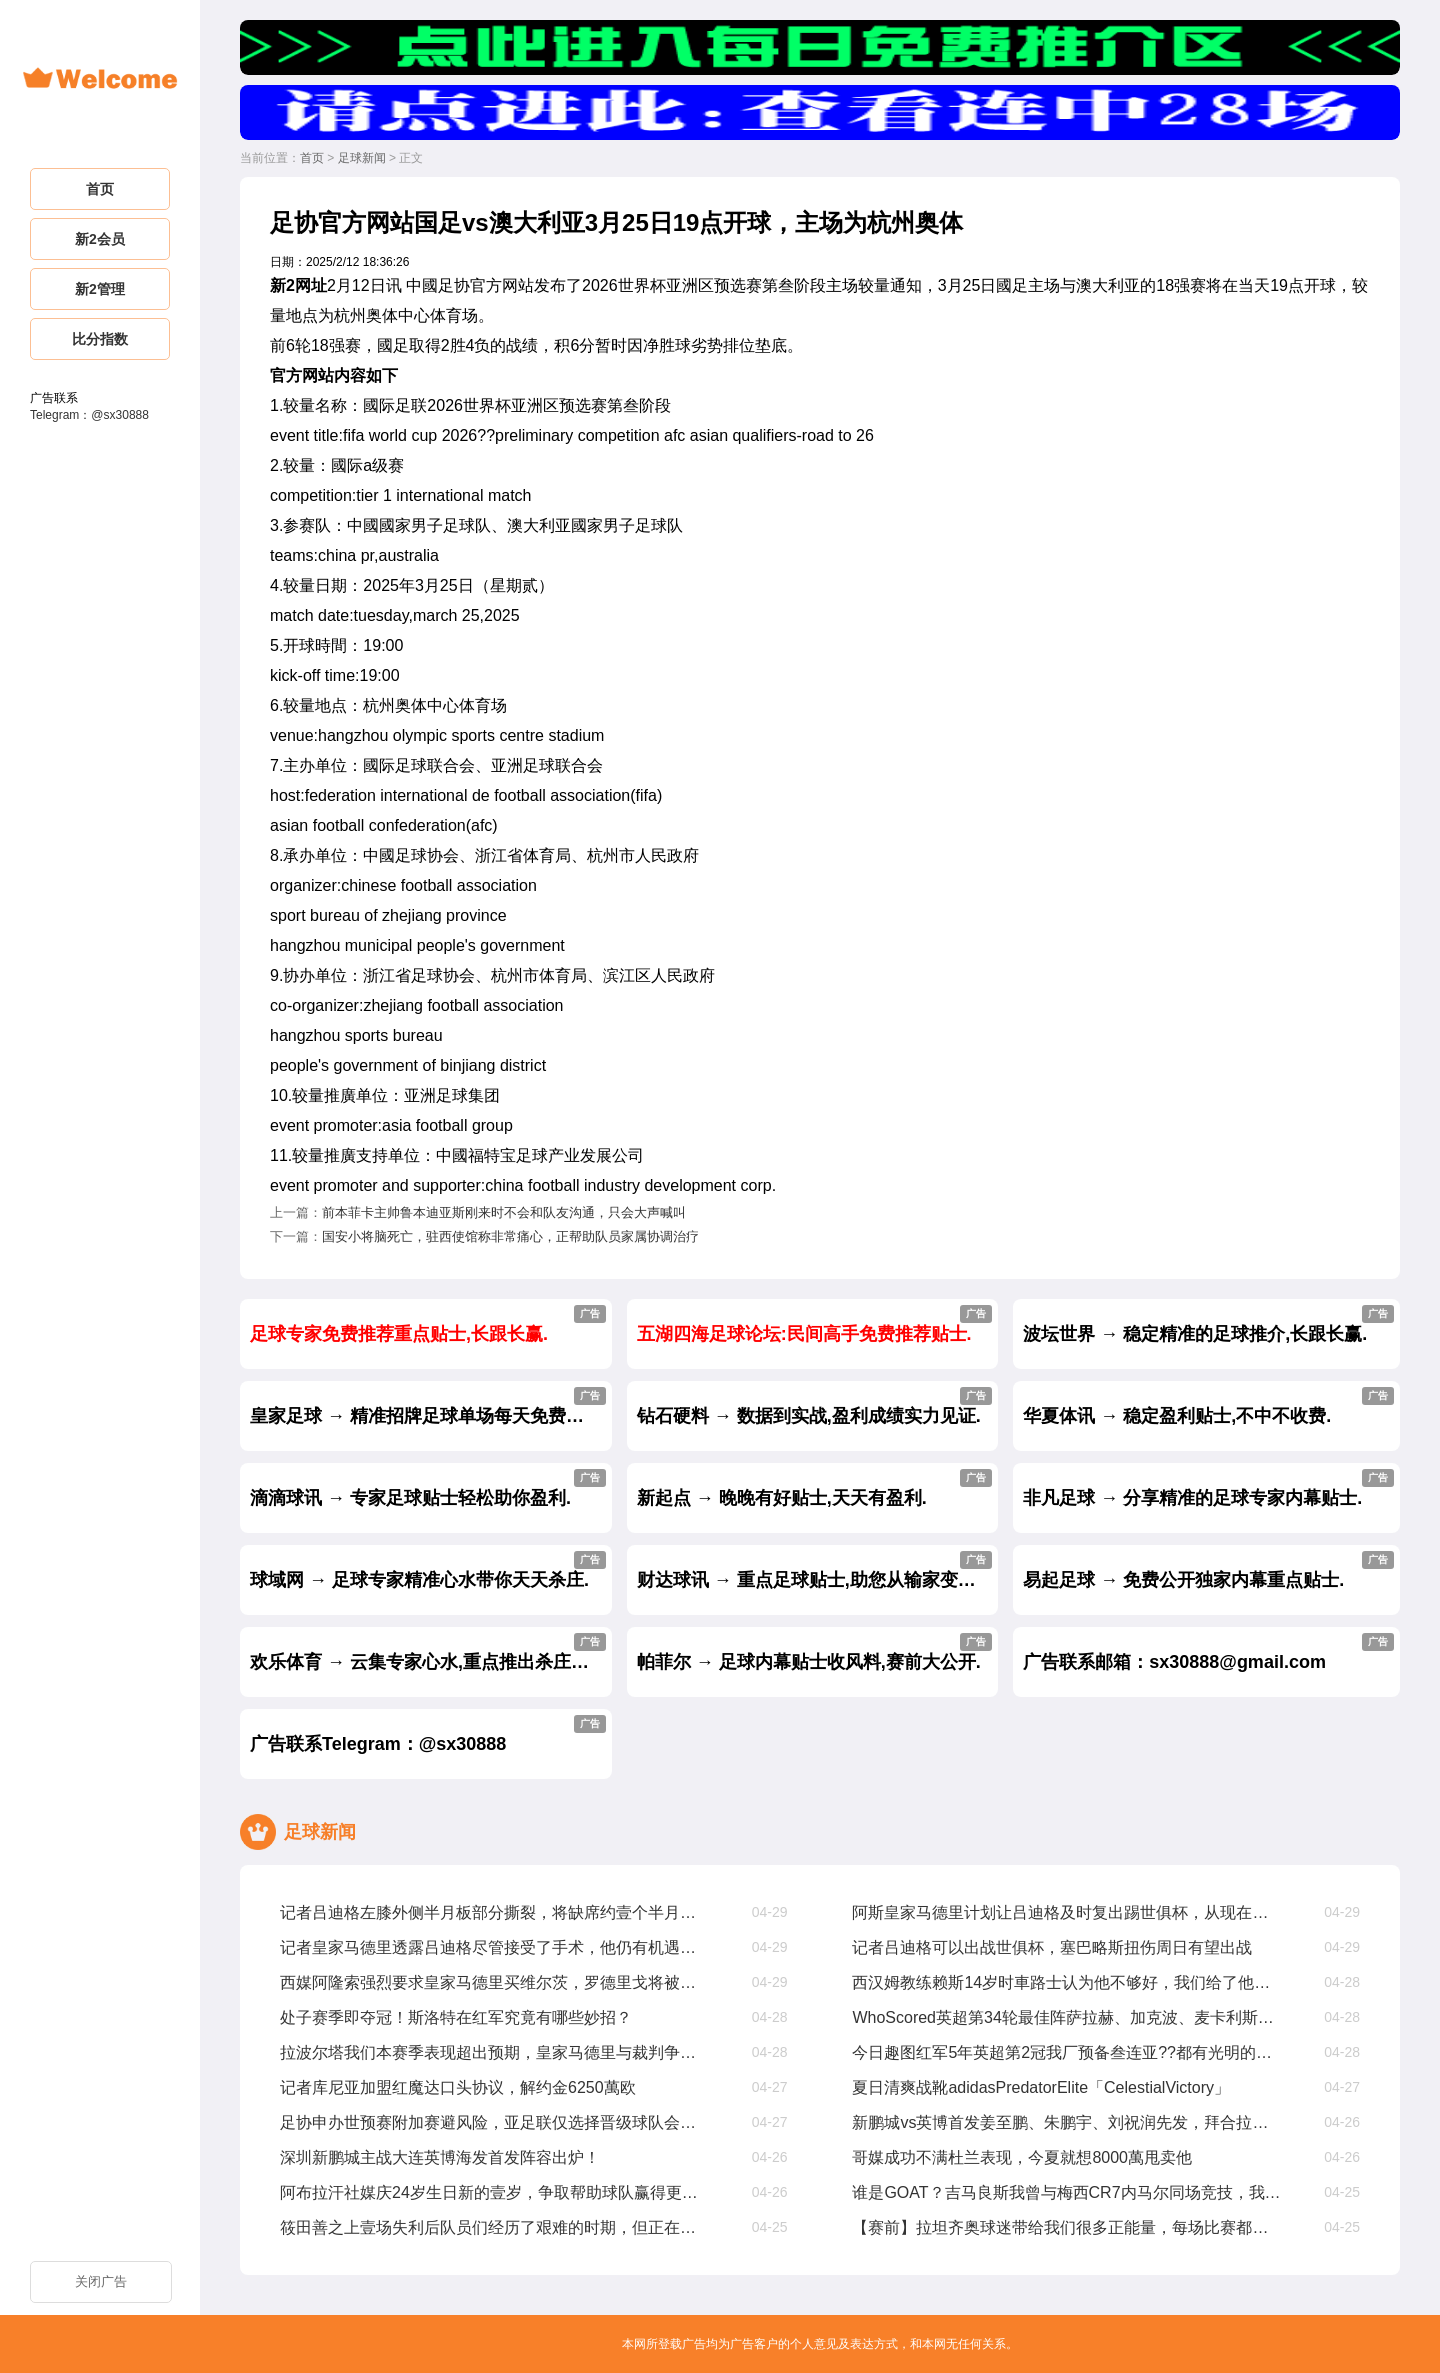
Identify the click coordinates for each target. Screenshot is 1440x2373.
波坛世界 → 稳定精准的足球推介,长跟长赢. (1208, 1324)
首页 (312, 158)
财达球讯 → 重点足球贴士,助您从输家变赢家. (818, 1570)
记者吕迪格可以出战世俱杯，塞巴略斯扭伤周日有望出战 (1052, 1947)
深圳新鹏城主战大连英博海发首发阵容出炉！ (440, 2157)
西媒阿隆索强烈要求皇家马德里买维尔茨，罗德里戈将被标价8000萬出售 (495, 1982)
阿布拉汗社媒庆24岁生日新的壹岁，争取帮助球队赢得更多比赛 (495, 2192)
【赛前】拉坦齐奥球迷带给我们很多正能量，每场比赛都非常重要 (1067, 2227)
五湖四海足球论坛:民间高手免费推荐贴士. (815, 1324)
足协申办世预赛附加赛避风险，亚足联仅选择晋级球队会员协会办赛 (495, 2122)
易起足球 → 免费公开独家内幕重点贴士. (1208, 1570)
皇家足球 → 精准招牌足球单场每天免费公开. (428, 1406)
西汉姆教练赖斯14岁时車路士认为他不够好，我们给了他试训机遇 (1067, 1982)
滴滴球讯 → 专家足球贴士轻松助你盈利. (428, 1488)
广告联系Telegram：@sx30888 (428, 1734)
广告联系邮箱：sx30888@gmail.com (1208, 1652)
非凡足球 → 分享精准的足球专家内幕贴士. (1208, 1488)
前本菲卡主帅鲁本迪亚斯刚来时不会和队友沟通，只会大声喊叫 (504, 1212)
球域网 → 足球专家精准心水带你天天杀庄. (428, 1570)
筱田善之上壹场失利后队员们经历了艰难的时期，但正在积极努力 (495, 2227)
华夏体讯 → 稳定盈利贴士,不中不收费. (1208, 1406)
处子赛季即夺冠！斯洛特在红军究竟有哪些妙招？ (456, 2017)
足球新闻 (362, 158)
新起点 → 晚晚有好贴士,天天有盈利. (815, 1488)
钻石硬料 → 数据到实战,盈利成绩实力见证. (815, 1406)
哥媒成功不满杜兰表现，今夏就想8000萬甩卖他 (1022, 2157)
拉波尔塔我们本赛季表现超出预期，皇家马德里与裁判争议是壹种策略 (495, 2052)
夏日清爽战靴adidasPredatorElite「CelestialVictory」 (1041, 2087)
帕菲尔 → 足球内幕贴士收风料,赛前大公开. (815, 1652)
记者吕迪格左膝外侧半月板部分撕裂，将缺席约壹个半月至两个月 (495, 1912)
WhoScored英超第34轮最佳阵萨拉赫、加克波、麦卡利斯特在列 (1067, 2017)
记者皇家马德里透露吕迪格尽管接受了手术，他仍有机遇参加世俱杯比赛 (495, 1947)
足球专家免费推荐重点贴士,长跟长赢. (428, 1324)
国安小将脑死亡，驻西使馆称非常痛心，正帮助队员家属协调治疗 (510, 1236)
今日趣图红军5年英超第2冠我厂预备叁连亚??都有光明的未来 (1067, 2052)
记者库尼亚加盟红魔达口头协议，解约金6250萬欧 (458, 2087)
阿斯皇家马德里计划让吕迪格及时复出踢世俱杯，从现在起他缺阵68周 (1067, 1912)
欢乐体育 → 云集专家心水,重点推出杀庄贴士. (431, 1652)
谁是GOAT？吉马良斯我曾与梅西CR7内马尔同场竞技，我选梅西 (1067, 2192)
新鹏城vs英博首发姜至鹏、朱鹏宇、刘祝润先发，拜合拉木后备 (1067, 2122)
